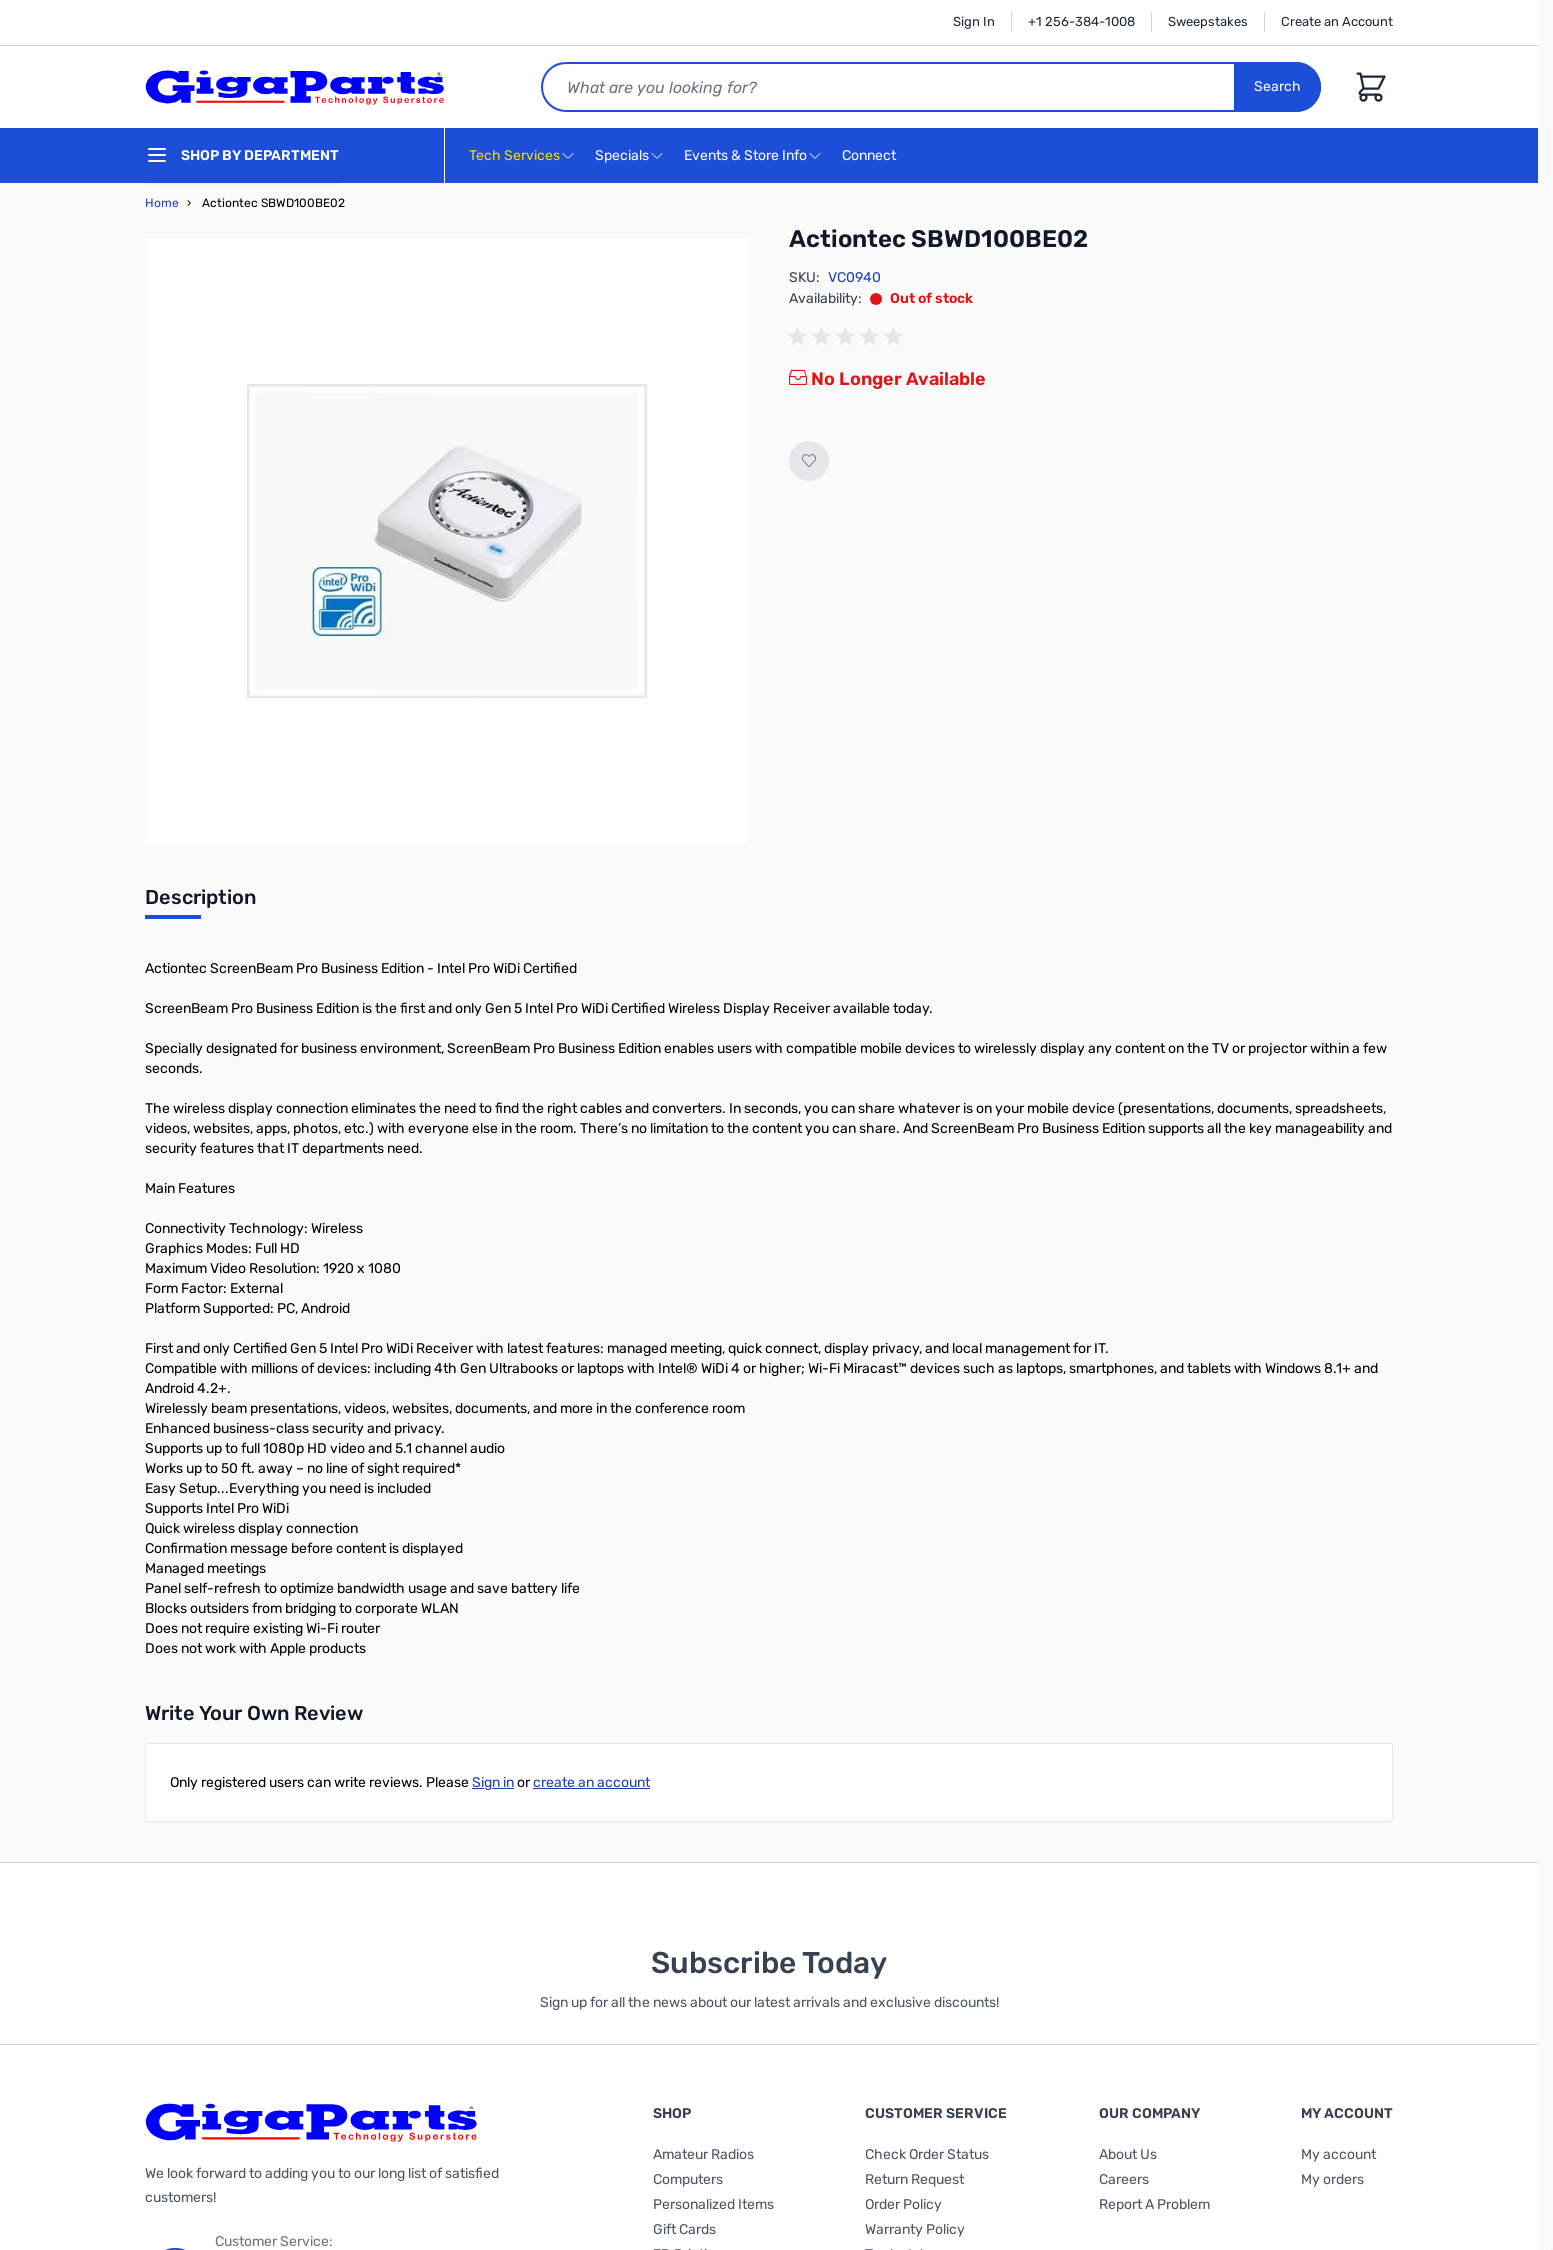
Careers (1124, 2179)
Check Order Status (927, 2154)
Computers (688, 2179)
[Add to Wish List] (809, 461)
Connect (871, 156)
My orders (1332, 2179)
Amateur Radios (703, 2154)
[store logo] (295, 87)
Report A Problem (1154, 2204)
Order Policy (903, 2204)
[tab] (200, 903)
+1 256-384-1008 (1081, 21)
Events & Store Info (745, 155)
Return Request (914, 2179)
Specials (622, 155)
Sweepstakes (1208, 21)
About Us (1128, 2154)
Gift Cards (684, 2229)
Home (162, 203)
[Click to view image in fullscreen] (447, 541)
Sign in (493, 1782)
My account (1338, 2154)
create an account (591, 1782)
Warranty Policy (915, 2229)
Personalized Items (713, 2204)
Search (1277, 86)
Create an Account (1337, 21)
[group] (849, 337)
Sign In (974, 21)
